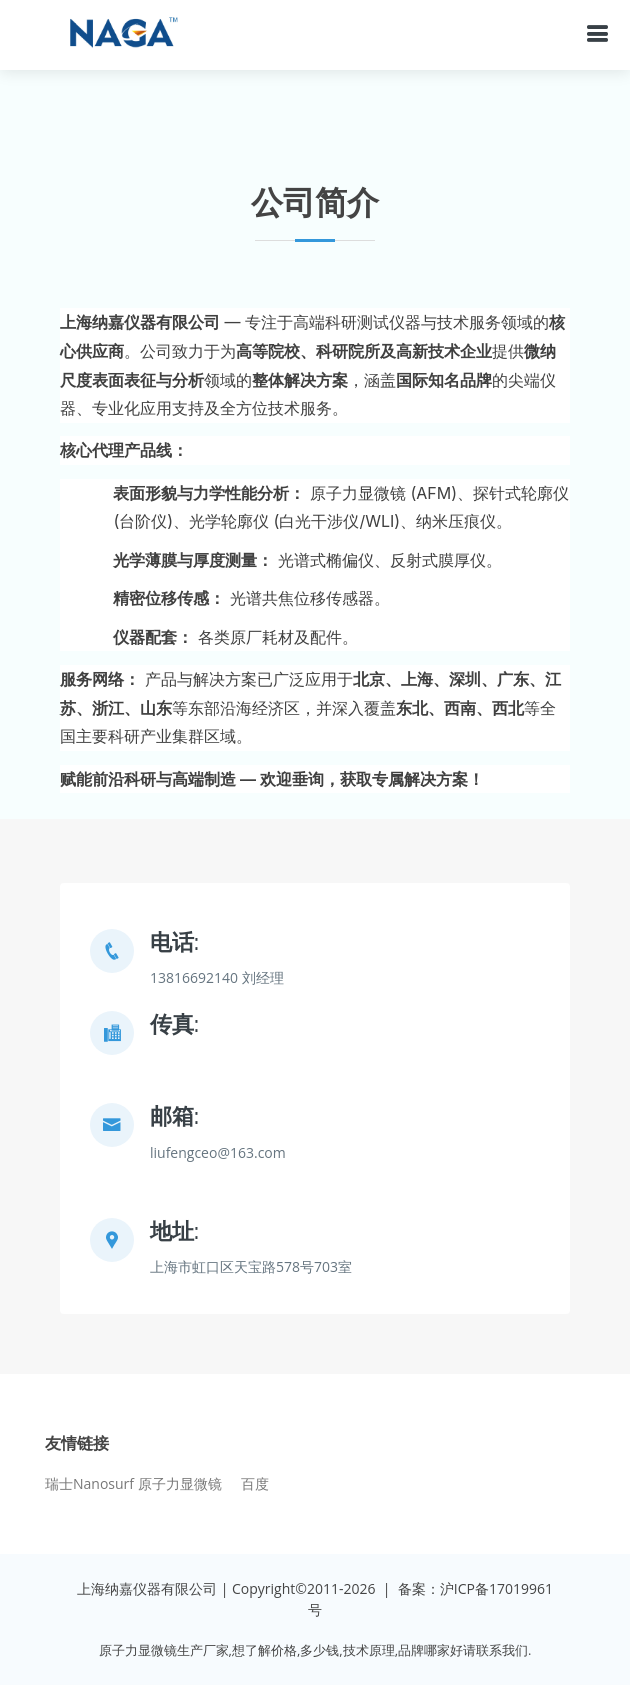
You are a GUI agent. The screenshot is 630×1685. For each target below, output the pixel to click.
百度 (255, 1484)
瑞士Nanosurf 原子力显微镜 (133, 1484)
